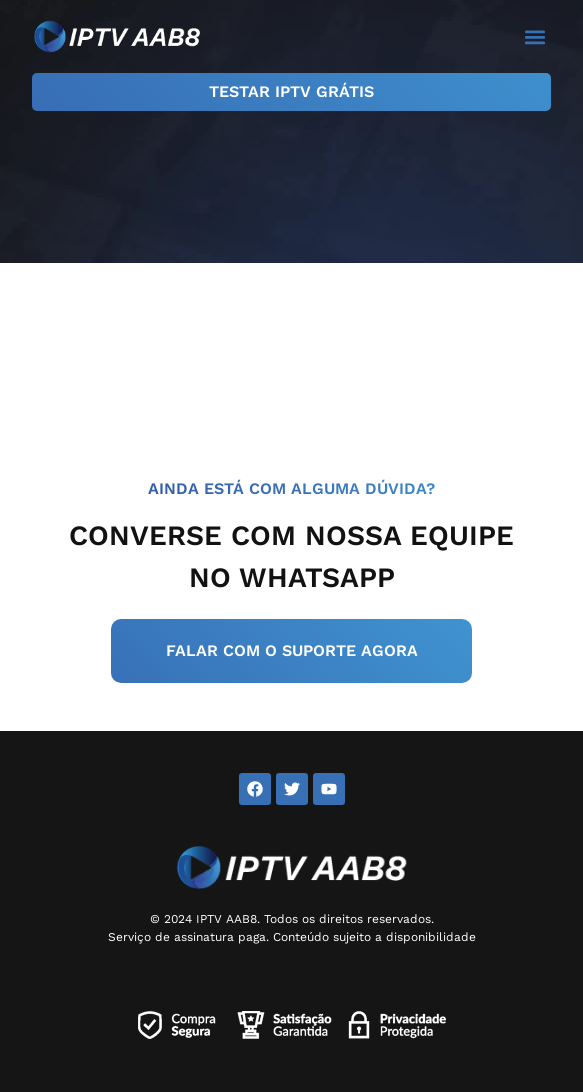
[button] (534, 36)
